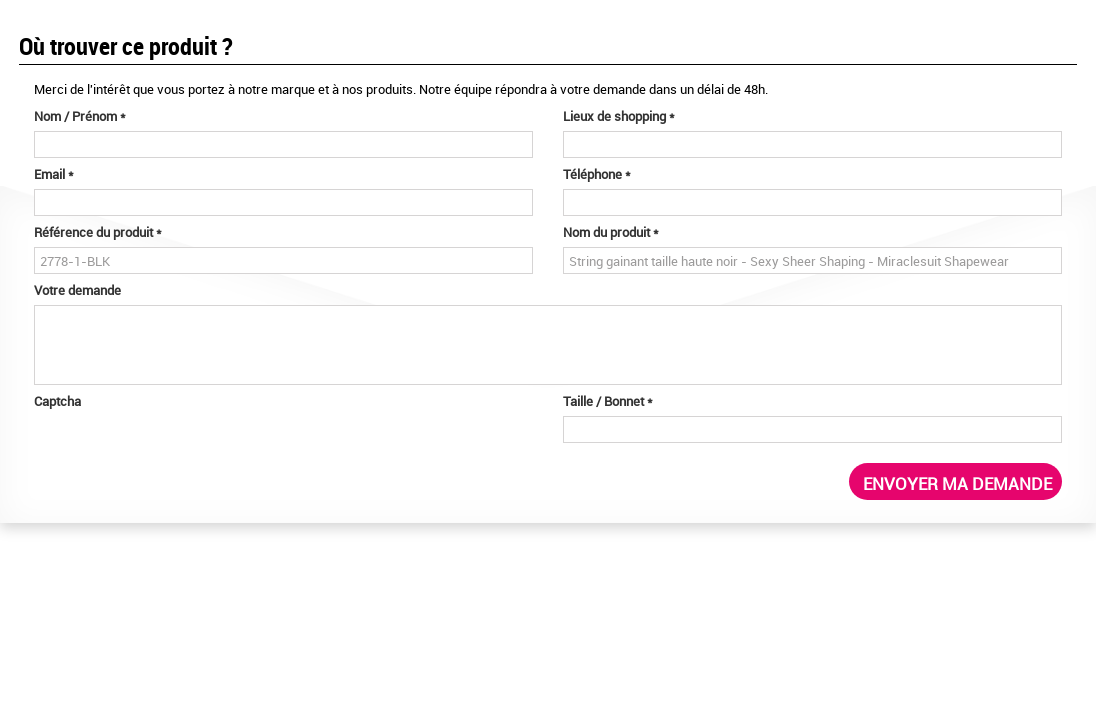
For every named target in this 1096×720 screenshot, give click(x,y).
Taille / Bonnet (608, 401)
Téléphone (597, 174)
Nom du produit (611, 232)
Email (54, 174)
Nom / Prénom (80, 116)
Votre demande (77, 290)
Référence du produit (98, 232)
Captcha (57, 401)
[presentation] (186, 455)
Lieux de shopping (619, 116)
